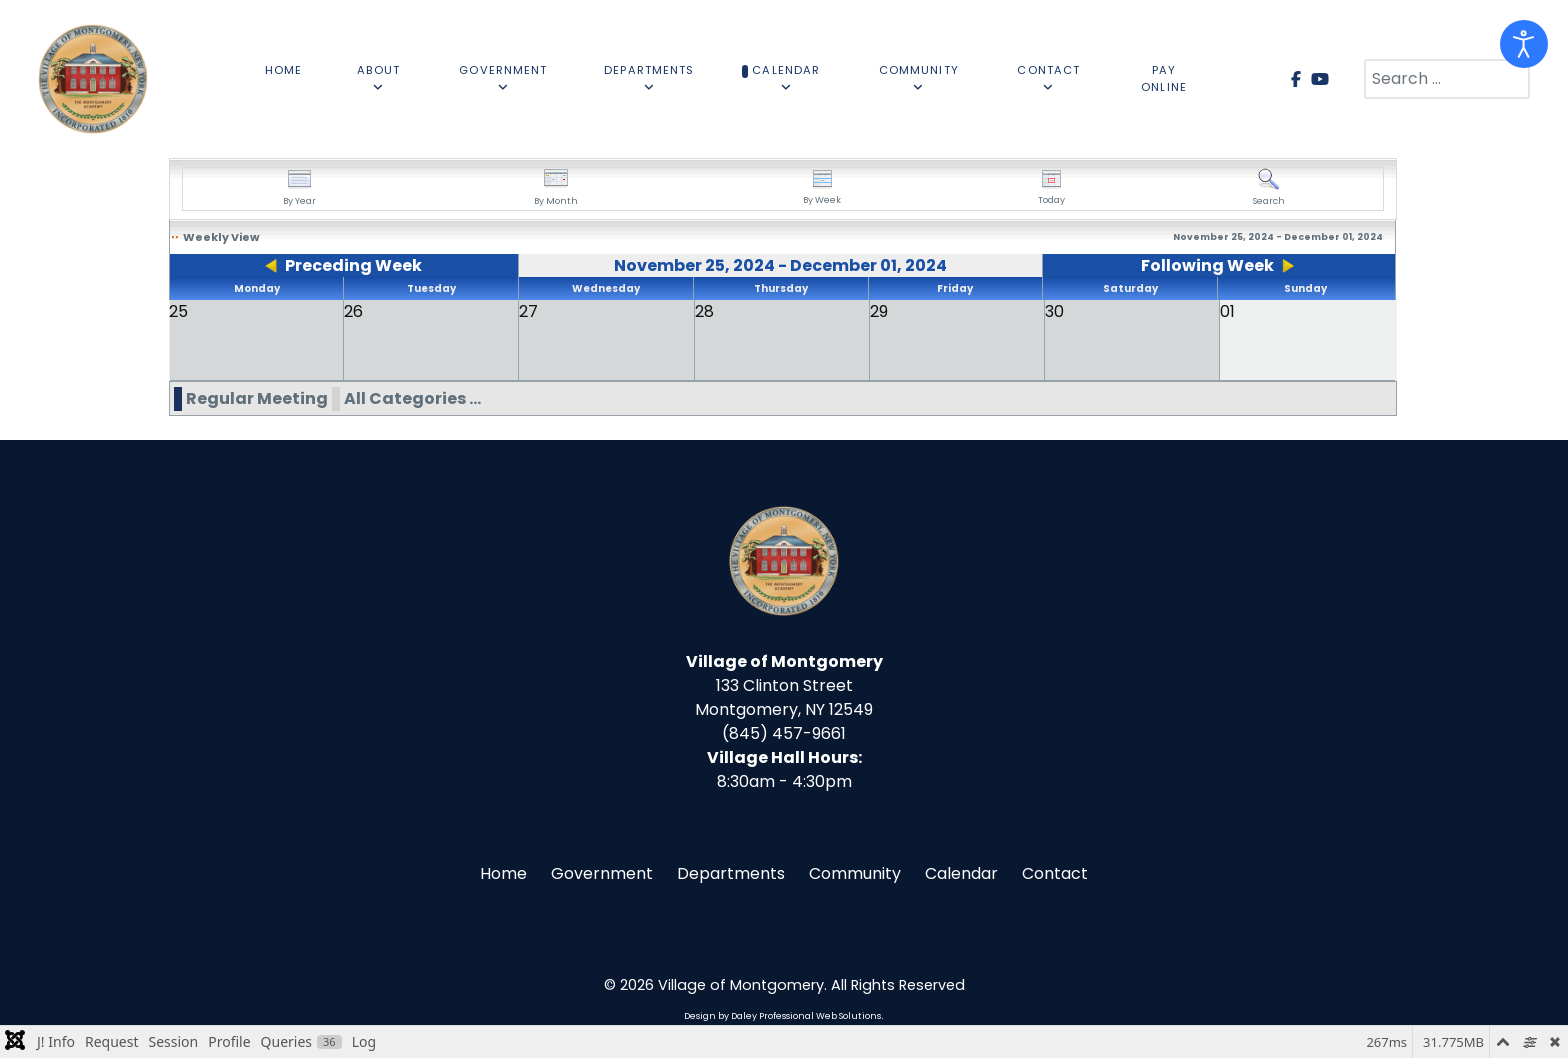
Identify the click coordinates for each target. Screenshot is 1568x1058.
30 (1054, 311)
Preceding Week (353, 265)
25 (178, 311)
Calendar (961, 873)
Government (602, 873)
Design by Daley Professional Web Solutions (782, 1016)
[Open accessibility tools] (1524, 44)
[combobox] (1447, 79)
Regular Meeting (257, 398)
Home (503, 873)
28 (704, 311)
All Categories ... (412, 398)
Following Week (1207, 265)
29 (879, 311)
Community (855, 873)
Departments (731, 873)
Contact (1055, 873)
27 (528, 311)
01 (1227, 311)
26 (353, 311)
